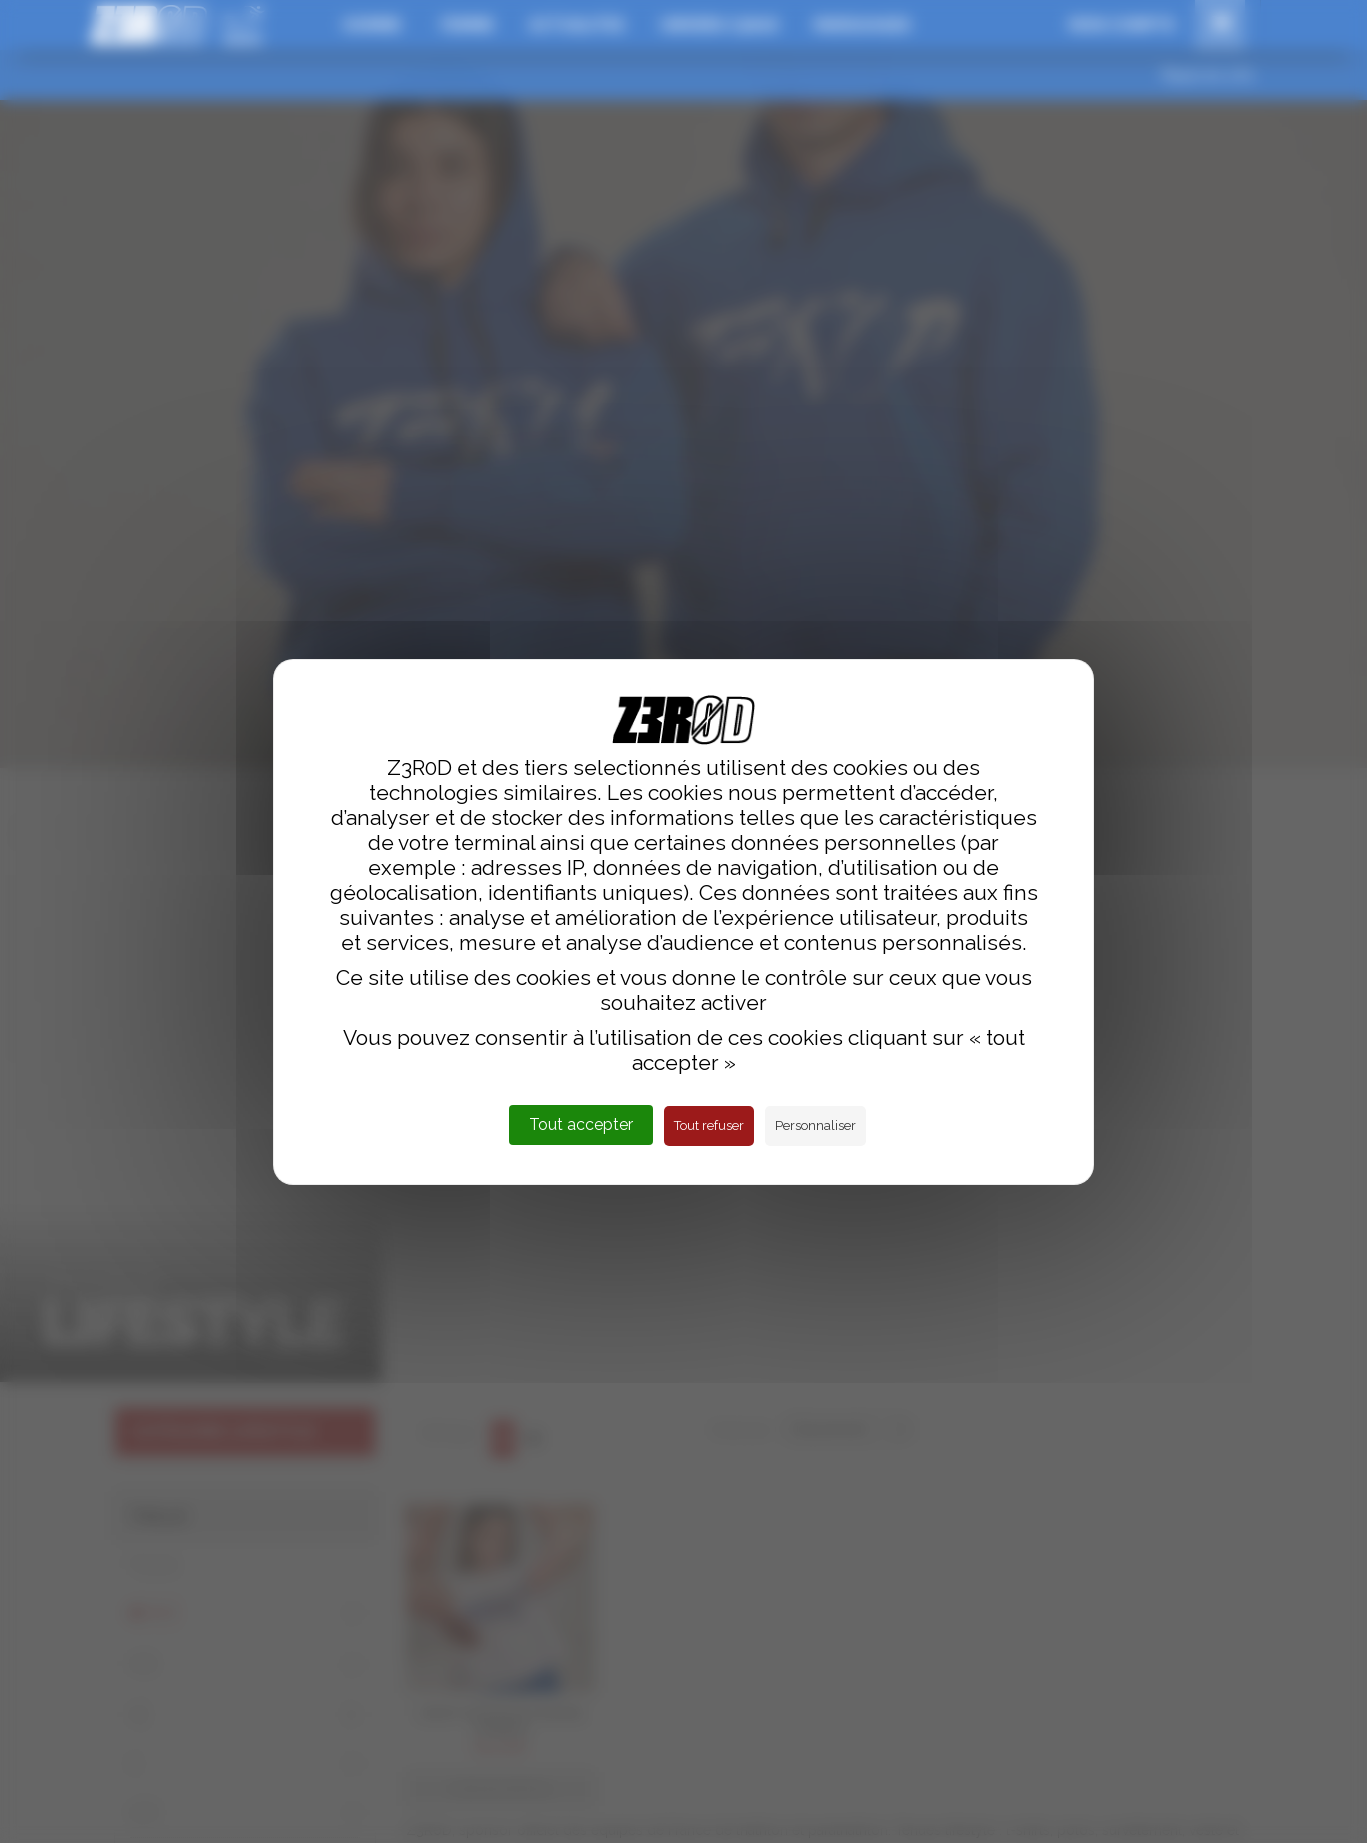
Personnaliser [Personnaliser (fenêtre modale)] (815, 1125)
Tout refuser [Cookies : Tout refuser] (709, 1125)
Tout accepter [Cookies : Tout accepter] (581, 1124)
